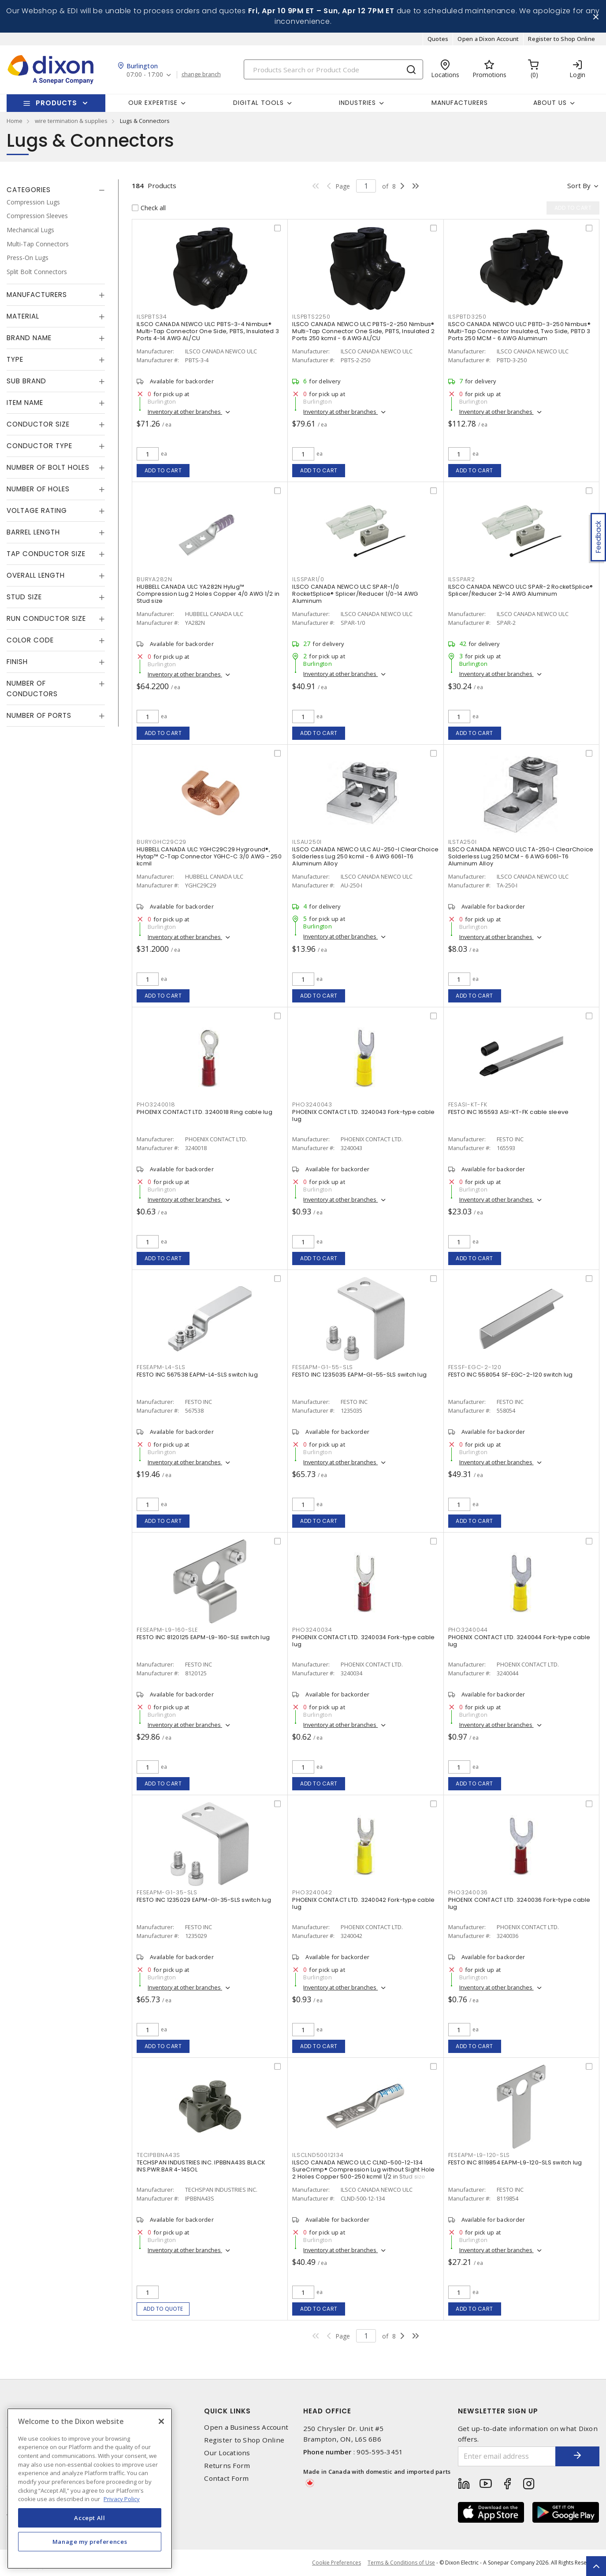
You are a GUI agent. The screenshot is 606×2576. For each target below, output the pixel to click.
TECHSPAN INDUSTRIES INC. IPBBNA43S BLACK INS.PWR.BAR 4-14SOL (201, 2166)
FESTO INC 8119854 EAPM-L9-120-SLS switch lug (515, 2162)
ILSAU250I (307, 842)
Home (14, 121)
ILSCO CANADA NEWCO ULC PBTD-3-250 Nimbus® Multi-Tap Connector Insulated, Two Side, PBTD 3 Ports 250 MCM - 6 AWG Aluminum (519, 331)
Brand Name (29, 337)
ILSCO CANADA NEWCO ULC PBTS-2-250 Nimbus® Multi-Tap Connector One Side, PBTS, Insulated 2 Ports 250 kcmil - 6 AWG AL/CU (363, 331)
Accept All (89, 2518)
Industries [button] (357, 102)
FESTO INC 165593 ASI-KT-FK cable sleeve (508, 1112)
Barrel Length (33, 532)
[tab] (56, 190)
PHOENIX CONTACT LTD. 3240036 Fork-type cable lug (519, 1903)
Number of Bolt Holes (48, 467)
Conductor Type (39, 445)
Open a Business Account (246, 2427)
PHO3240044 (468, 1629)
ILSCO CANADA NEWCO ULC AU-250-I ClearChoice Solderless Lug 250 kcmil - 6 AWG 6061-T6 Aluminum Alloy (365, 856)
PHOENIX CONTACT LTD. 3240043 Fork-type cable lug (363, 1115)
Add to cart (163, 470)
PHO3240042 (312, 1892)
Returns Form (227, 2465)
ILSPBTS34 (152, 316)
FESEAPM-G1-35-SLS (167, 1892)
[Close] (161, 2421)
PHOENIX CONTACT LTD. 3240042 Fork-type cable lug (363, 1903)
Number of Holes (38, 489)
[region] (89, 2488)
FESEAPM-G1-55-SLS (322, 1367)
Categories (29, 189)
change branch (201, 74)
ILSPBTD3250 (467, 316)
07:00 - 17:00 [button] (144, 74)
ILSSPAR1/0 (308, 579)
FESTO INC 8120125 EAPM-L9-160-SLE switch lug (203, 1637)
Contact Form (226, 2478)
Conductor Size (38, 424)
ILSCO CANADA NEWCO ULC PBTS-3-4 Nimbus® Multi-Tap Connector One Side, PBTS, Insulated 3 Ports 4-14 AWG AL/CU (208, 331)
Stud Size (24, 596)
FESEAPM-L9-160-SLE (167, 1629)
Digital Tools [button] (258, 102)
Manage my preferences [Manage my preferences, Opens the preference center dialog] (89, 2542)
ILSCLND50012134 (317, 2155)
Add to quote (163, 2308)
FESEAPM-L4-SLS (161, 1367)
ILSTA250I (462, 842)
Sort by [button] (579, 185)
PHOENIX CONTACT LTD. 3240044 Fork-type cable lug (519, 1640)
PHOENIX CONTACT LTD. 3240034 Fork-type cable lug (363, 1640)
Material (23, 316)
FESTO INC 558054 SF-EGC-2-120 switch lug (510, 1374)
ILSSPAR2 (461, 579)
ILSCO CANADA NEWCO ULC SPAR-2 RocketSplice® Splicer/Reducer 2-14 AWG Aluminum (520, 590)
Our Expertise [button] (153, 102)
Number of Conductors (32, 688)
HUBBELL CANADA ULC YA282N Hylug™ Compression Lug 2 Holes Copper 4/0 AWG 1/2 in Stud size (208, 594)
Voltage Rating (37, 510)
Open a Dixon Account (488, 39)
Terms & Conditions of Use (401, 2562)
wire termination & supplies (71, 121)
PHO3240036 (468, 1892)
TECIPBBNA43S (158, 2155)
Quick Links (227, 2411)
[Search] (333, 69)
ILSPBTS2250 (311, 316)
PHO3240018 (156, 1104)
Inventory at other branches (185, 412)
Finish (17, 661)
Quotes (438, 39)
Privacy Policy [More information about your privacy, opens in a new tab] (122, 2499)
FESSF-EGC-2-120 (475, 1367)
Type (15, 359)
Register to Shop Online (561, 39)
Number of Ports (39, 715)
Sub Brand (26, 381)
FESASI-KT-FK (467, 1104)
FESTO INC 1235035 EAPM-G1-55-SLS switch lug (359, 1374)
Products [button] (56, 103)
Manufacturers (459, 102)
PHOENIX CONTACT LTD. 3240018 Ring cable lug (204, 1112)
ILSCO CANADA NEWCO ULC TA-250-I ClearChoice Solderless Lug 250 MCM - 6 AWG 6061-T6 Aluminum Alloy (521, 856)
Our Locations (227, 2453)
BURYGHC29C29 (161, 842)
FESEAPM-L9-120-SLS (479, 2155)
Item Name (25, 402)
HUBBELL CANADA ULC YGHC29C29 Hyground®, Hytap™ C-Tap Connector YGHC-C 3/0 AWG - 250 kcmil (209, 856)
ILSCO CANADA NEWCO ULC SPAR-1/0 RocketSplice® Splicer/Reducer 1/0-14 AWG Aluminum (355, 594)
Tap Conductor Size (46, 553)
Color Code (30, 640)
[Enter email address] (507, 2456)
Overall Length (36, 575)
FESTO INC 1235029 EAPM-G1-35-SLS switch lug (204, 1900)
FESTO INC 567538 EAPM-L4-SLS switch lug (197, 1374)
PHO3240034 (312, 1629)
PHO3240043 (312, 1104)
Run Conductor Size (46, 618)
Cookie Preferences (336, 2562)
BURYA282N (154, 579)
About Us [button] (550, 102)
